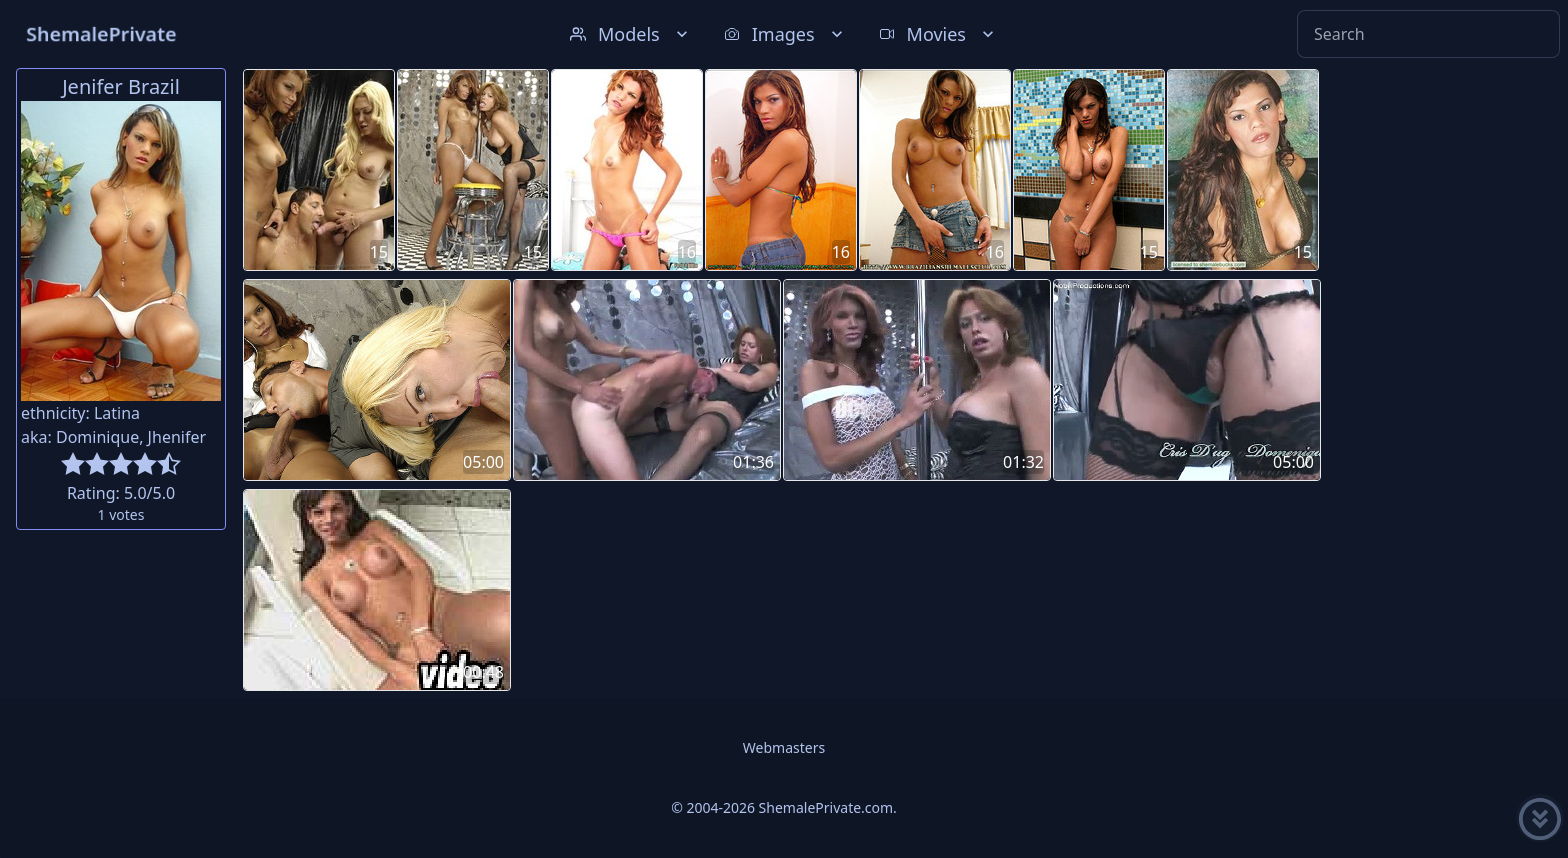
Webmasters (784, 747)
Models (631, 34)
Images (785, 34)
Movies (938, 34)
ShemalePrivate (101, 33)
